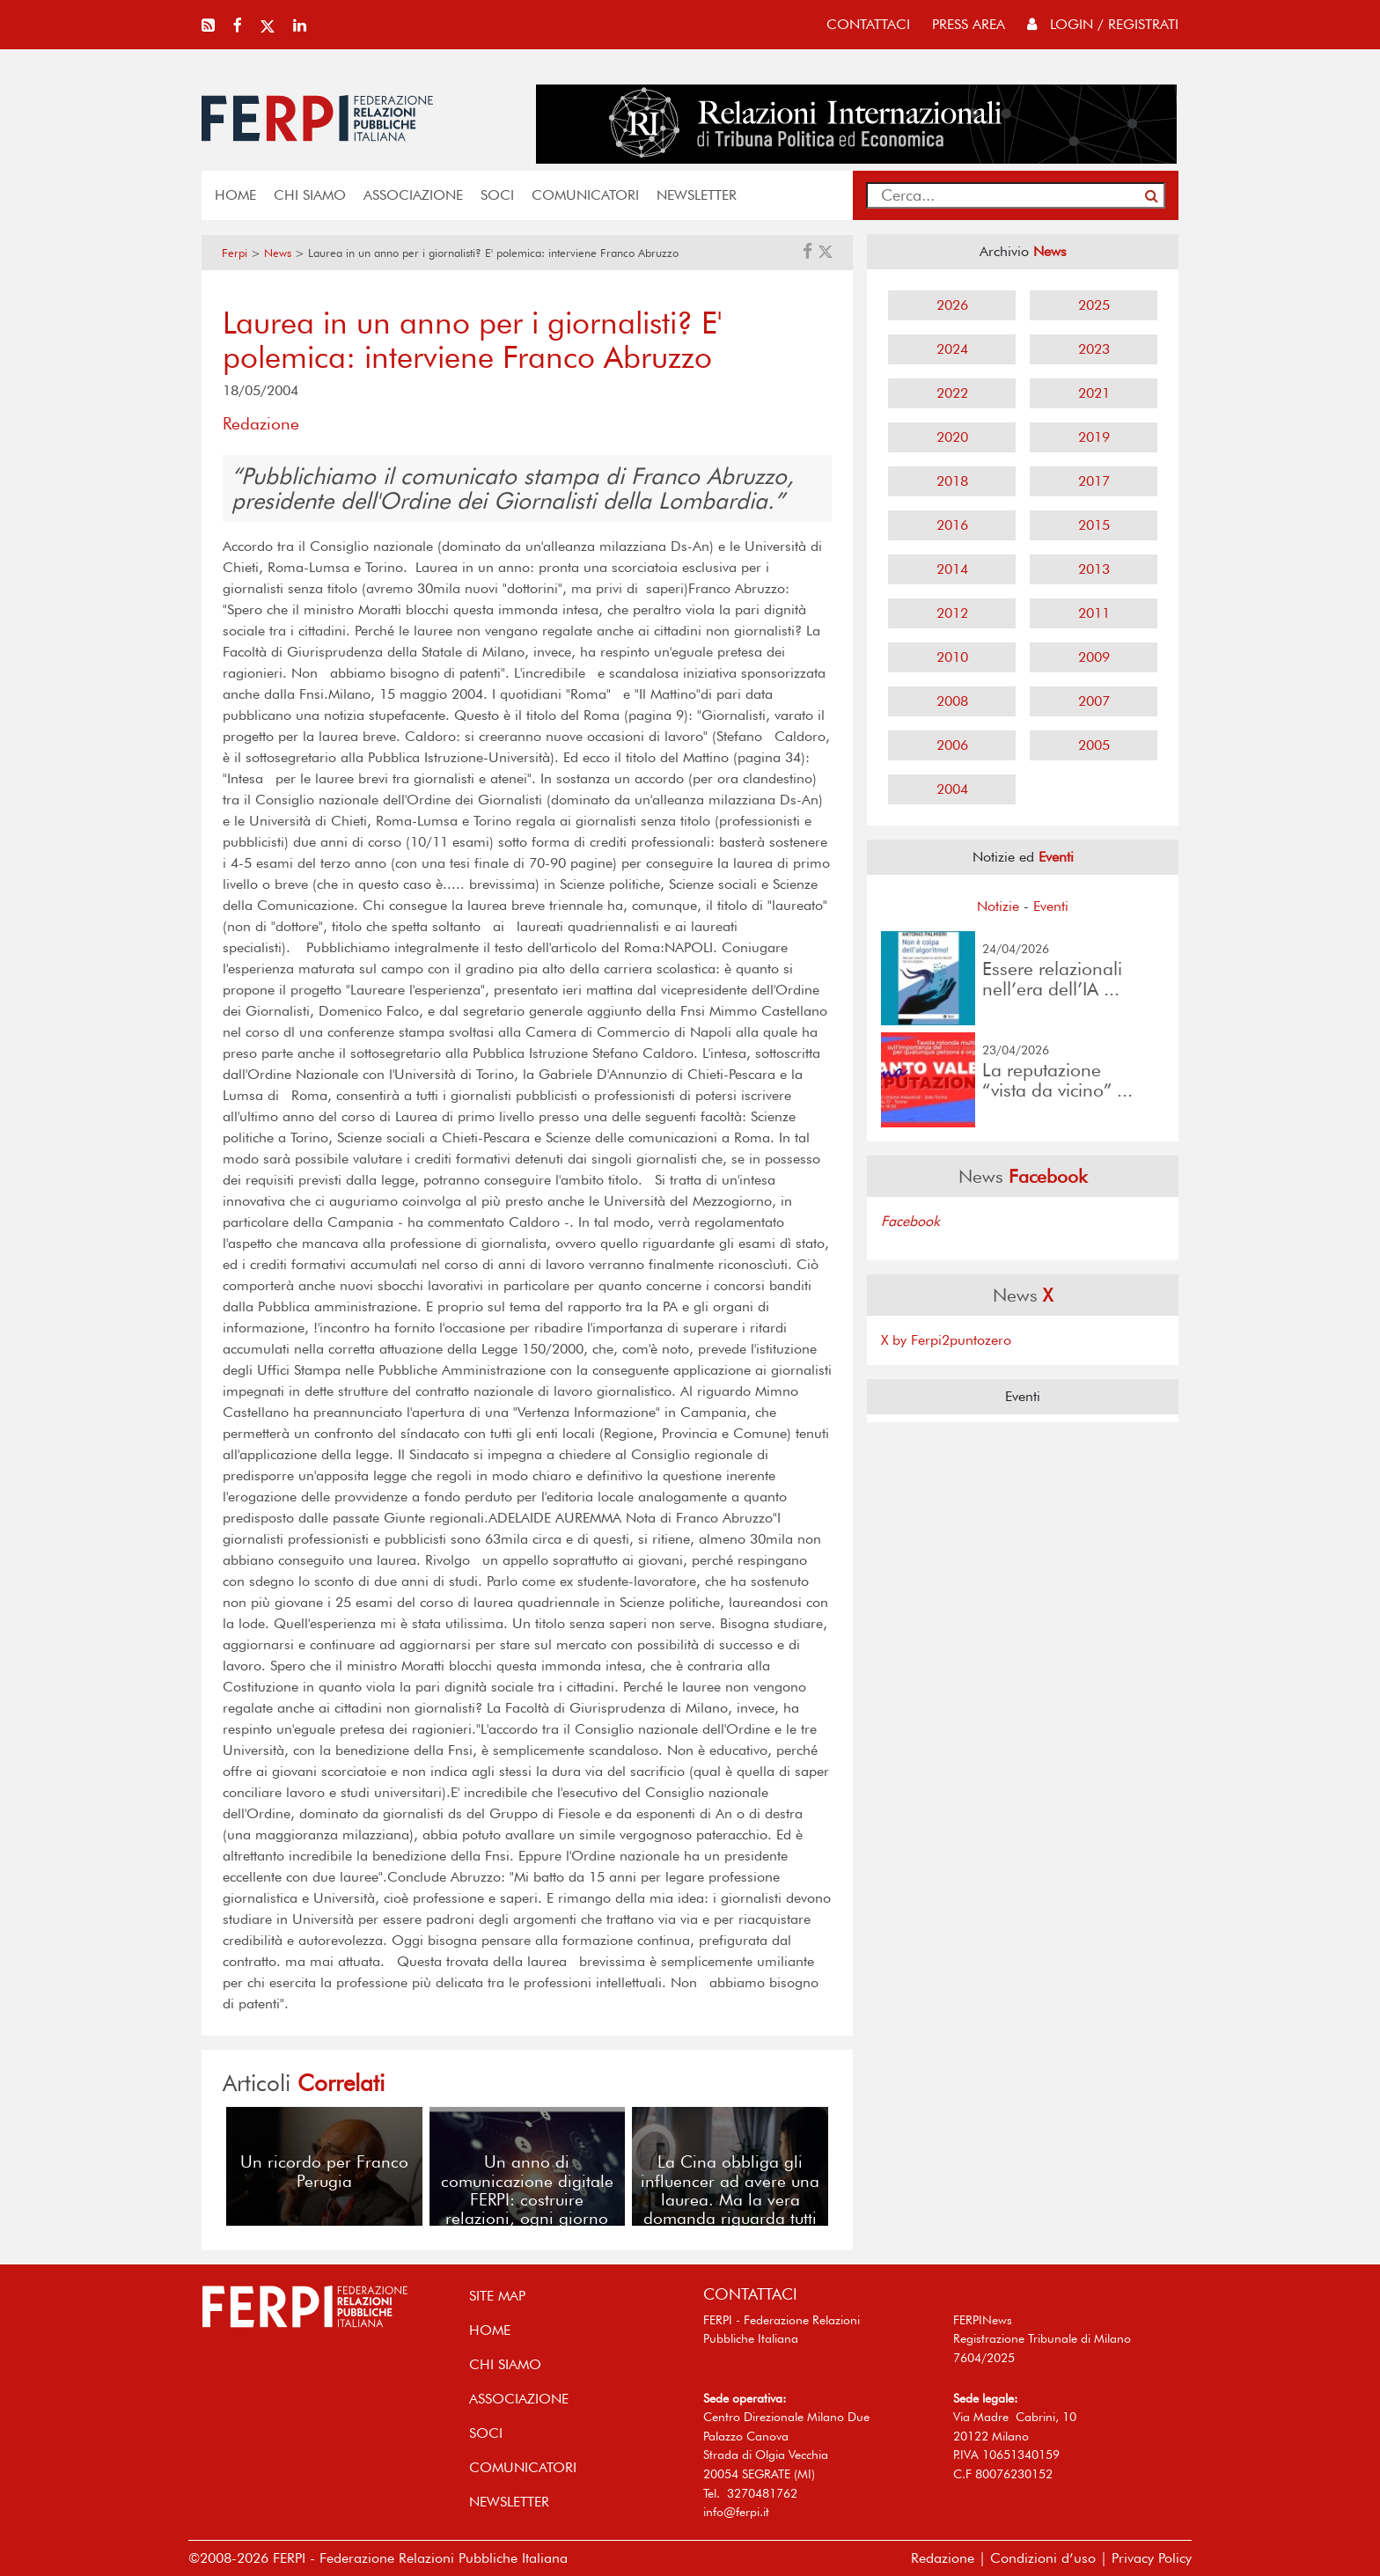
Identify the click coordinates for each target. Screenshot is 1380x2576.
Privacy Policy (1152, 2558)
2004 (952, 789)
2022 (952, 393)
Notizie (998, 906)
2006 (952, 745)
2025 (1094, 305)
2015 (1094, 525)
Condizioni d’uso (1043, 2558)
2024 (952, 349)
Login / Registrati (1102, 24)
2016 (952, 525)
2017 (1094, 481)
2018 (952, 481)
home (235, 195)
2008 (952, 701)
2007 (1094, 701)
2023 (1094, 349)
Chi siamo (310, 195)
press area (968, 24)
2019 (1094, 437)
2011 (1094, 613)
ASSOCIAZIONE (413, 195)
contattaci (868, 24)
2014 (952, 569)
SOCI (497, 195)
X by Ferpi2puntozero (946, 1340)
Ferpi (234, 253)
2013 (1094, 569)
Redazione (942, 2558)
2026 (952, 305)
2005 (1094, 745)
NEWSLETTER (697, 195)
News (277, 253)
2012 (952, 613)
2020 (952, 437)
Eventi (1050, 906)
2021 (1094, 393)
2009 (1094, 657)
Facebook (910, 1221)
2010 (952, 657)
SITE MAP (497, 2295)
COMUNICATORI (585, 195)
